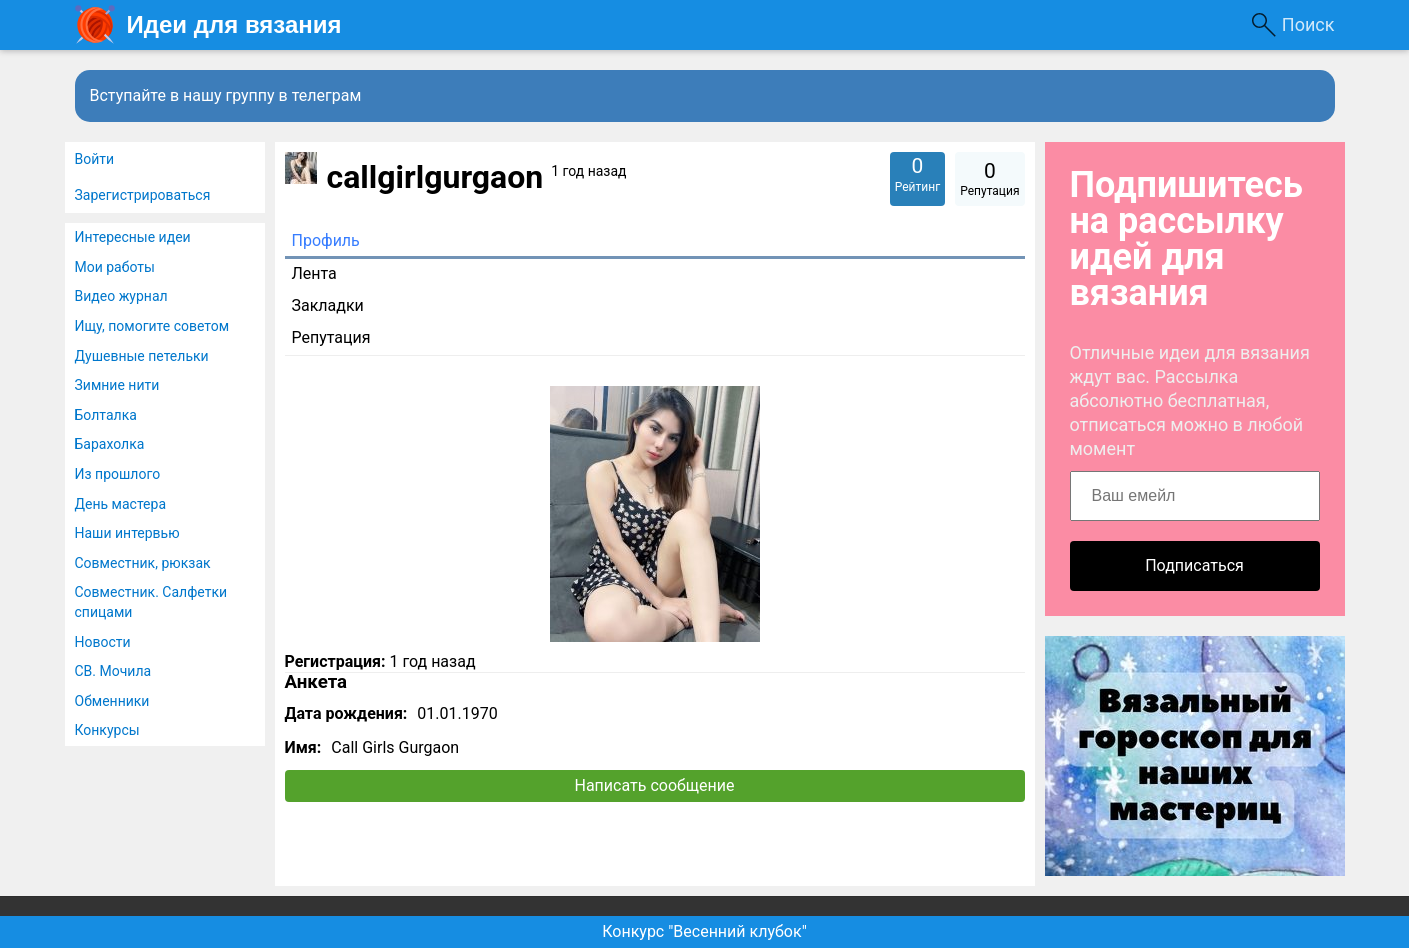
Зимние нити (117, 385)
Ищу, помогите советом (152, 326)
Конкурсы (107, 730)
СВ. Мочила (113, 671)
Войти (95, 159)
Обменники (112, 701)
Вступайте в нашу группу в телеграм (226, 95)
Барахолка (110, 444)
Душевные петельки (142, 356)
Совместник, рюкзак (143, 563)
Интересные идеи (133, 237)
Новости (103, 642)
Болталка (106, 415)
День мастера (121, 504)
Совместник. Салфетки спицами (151, 602)
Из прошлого (118, 474)
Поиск (1308, 24)
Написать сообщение (655, 785)
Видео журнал (121, 296)
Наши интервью (127, 533)
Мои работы (115, 267)
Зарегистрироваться (143, 195)
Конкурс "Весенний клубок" (704, 931)
